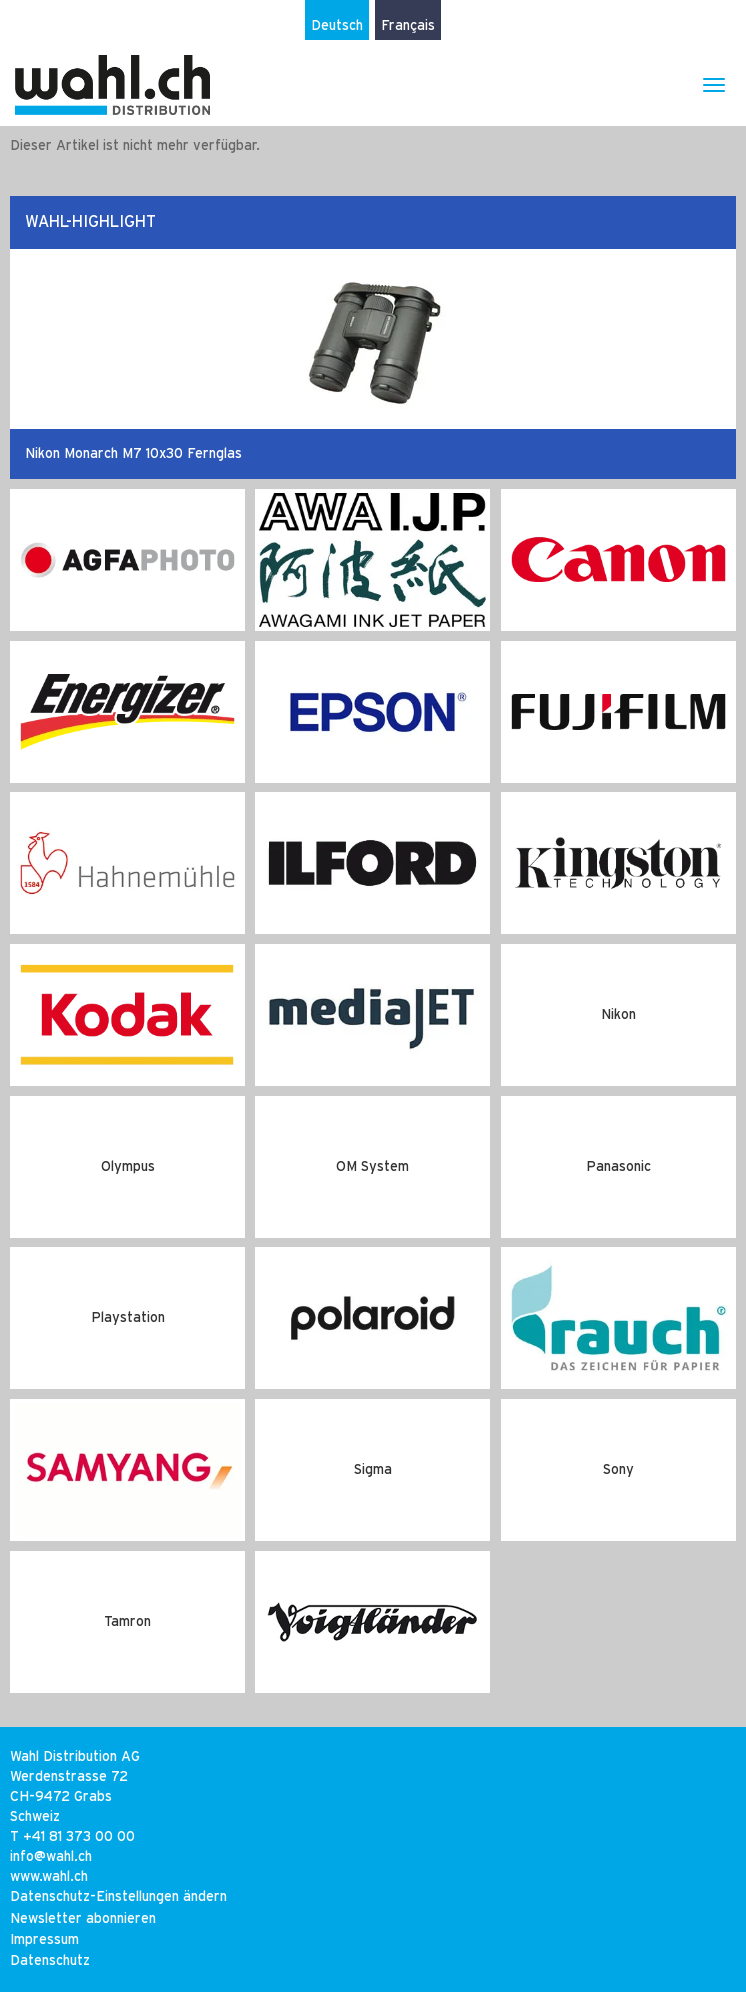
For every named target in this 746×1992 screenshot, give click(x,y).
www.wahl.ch (49, 1877)
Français (408, 26)
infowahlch (51, 1857)
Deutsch (337, 26)
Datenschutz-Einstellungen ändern (118, 1897)
